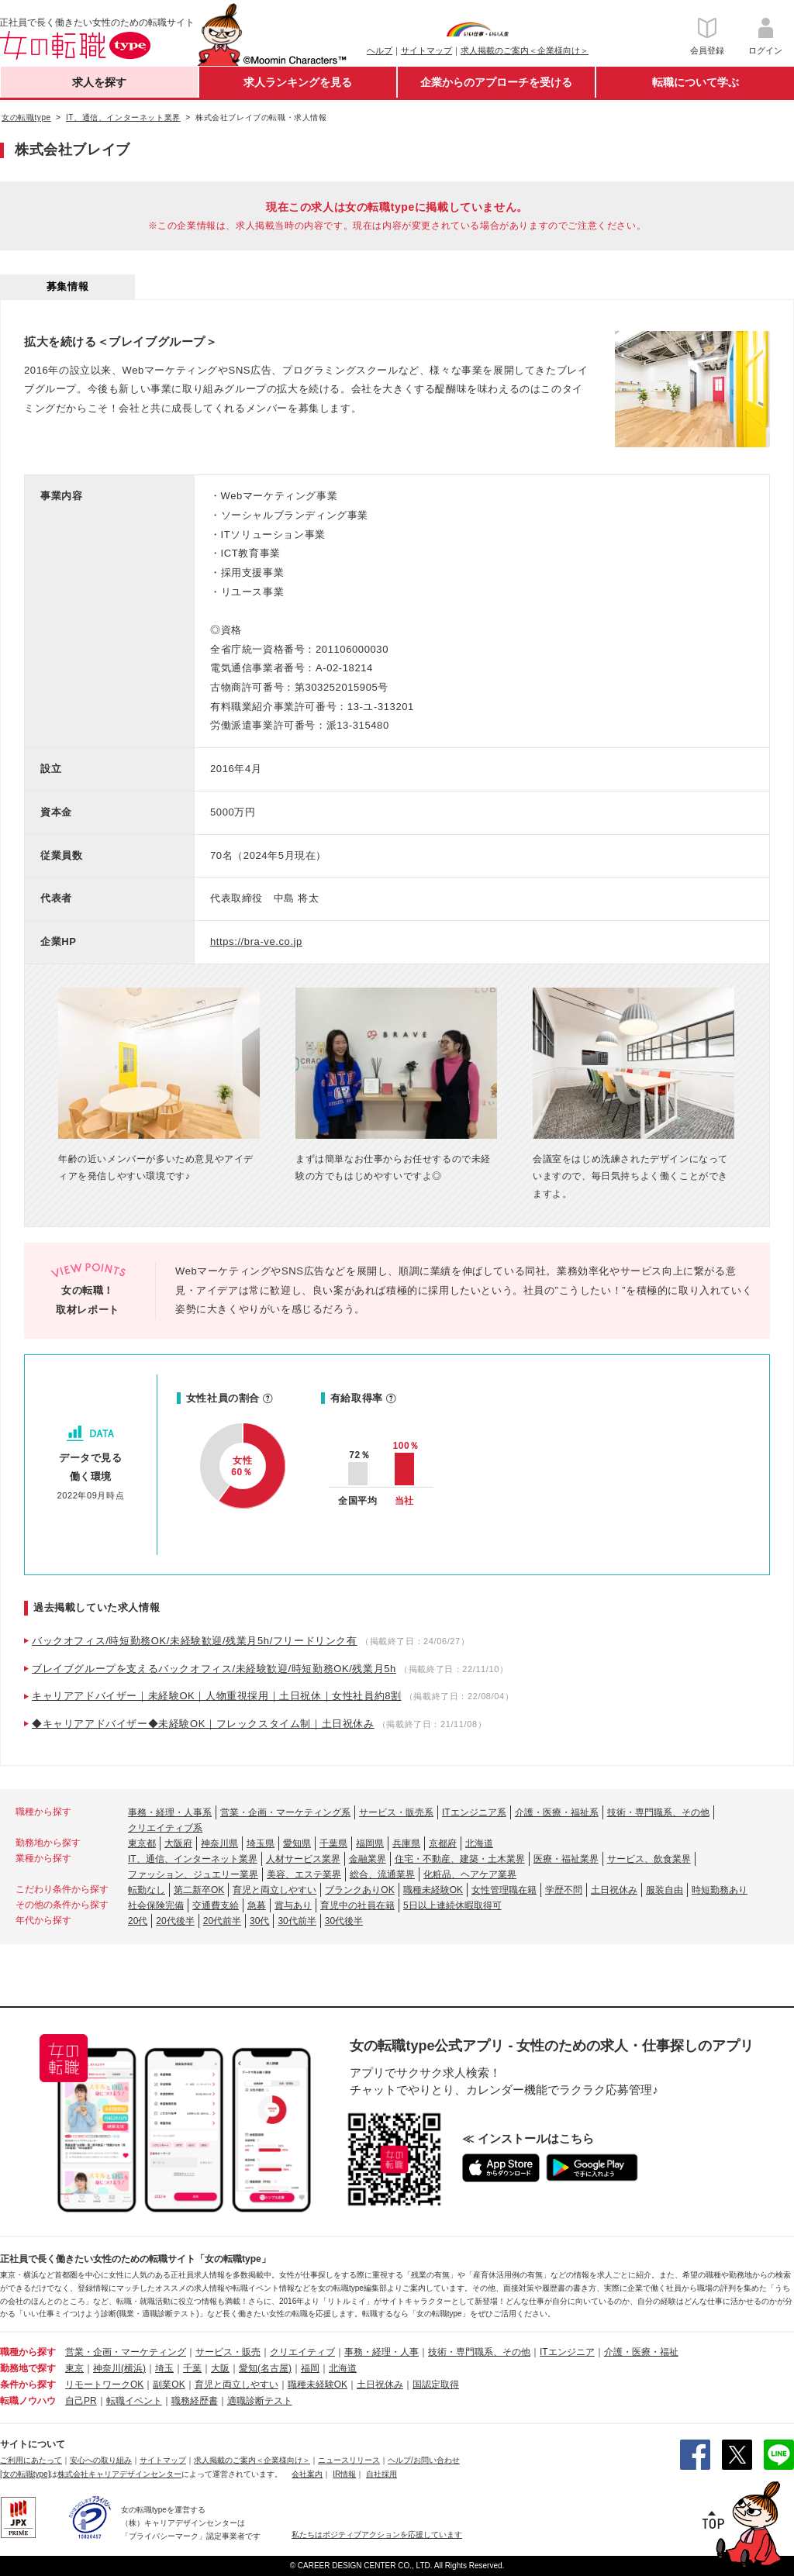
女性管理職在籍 (504, 1890)
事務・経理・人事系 (170, 1812)
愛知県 (297, 1843)
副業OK (169, 2384)
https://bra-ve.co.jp (256, 941)
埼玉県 (260, 1843)
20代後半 (175, 1921)
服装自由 (664, 1890)
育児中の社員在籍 (357, 1905)
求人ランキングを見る (297, 82)
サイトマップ (426, 50)
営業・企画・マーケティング (125, 2352)
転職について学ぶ (695, 82)
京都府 (443, 1843)
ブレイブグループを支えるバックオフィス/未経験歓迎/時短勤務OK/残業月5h (214, 1668)
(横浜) (133, 2368)
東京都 (142, 1843)
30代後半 (344, 1921)
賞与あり (293, 1905)
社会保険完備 (156, 1905)
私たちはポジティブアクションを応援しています (377, 2534)
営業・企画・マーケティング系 (285, 1812)
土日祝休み (614, 1890)
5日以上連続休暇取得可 (452, 1905)
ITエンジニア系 (474, 1812)
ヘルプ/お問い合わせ (424, 2460)
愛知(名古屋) (265, 2368)
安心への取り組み (101, 2460)
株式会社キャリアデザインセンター (119, 2474)
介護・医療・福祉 (641, 2352)
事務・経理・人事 (381, 2352)
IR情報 (344, 2474)
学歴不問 (563, 1890)
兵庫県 (406, 1843)
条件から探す (28, 2384)
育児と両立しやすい (274, 1890)
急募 (256, 1905)
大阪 (220, 2368)
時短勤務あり (719, 1890)
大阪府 (178, 1843)
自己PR (81, 2400)
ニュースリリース (349, 2460)
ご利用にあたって (31, 2460)
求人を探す (99, 82)
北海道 (479, 1843)
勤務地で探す (28, 2368)
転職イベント (134, 2400)
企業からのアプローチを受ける (496, 82)
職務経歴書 (194, 2400)
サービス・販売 (228, 2352)
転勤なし (146, 1890)
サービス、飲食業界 (649, 1859)
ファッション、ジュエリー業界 (193, 1874)
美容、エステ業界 (304, 1874)
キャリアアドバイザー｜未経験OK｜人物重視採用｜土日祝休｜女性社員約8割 (217, 1696)
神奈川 (107, 2368)
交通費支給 (215, 1905)
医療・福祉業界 (566, 1859)
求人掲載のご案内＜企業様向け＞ (525, 50)
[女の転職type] (25, 2474)
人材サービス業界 (303, 1859)
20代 (137, 1921)
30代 (259, 1921)
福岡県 (370, 1843)
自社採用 (381, 2474)
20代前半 (222, 1921)
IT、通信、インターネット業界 (192, 1859)
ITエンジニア (567, 2352)
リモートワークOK (104, 2384)
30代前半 (297, 1921)
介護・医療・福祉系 (557, 1812)
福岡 (310, 2368)
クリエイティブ (302, 2352)
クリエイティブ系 (165, 1828)
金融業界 (367, 1859)
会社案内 (307, 2474)
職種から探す (28, 2352)
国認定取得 (436, 2384)
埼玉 (164, 2368)
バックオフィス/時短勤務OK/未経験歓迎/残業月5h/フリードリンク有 (194, 1641)
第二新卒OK (199, 1890)
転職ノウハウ (28, 2400)
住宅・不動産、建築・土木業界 (460, 1859)
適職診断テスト (259, 2400)
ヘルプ (379, 50)
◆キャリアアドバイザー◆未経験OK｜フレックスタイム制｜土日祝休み (203, 1723)
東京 (74, 2368)
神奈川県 (219, 1843)
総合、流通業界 (382, 1874)
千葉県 (333, 1843)
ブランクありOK (359, 1890)
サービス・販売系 (396, 1812)
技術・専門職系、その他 (658, 1812)
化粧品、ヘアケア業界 (469, 1874)
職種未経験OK (433, 1890)
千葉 (192, 2368)
